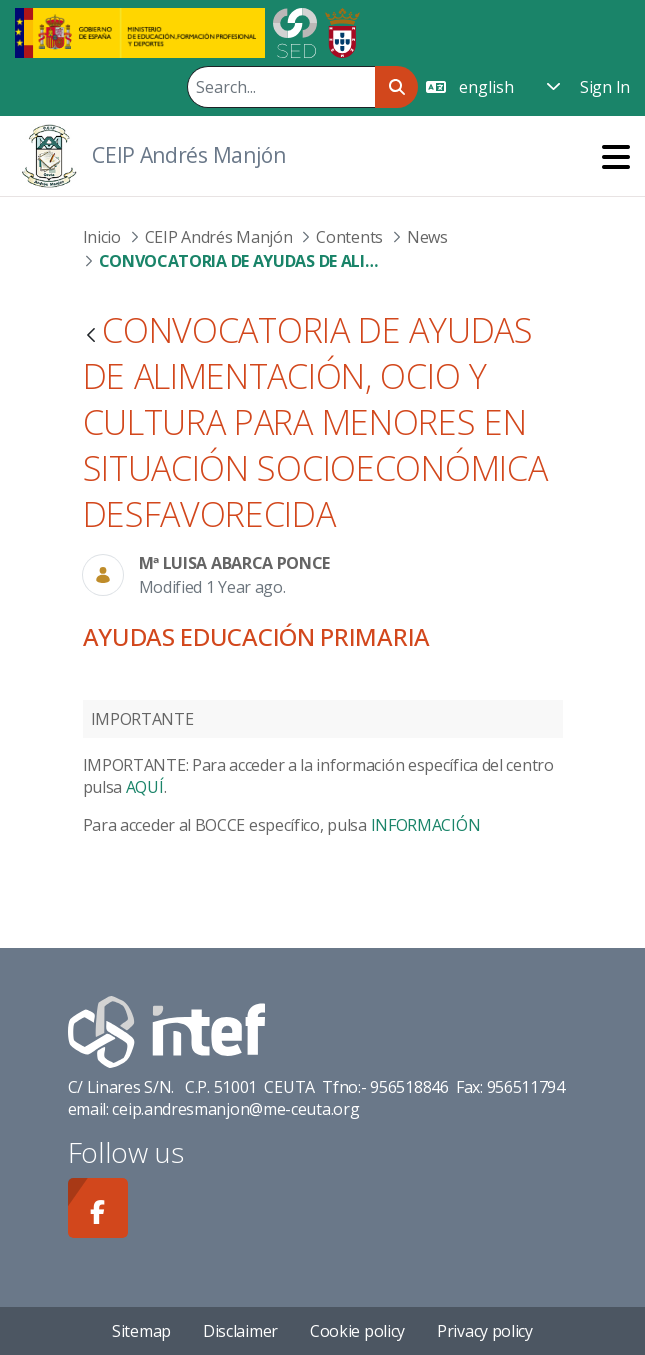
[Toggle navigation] (616, 156)
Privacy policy (485, 1331)
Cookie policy (357, 1331)
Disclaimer (240, 1331)
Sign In (605, 87)
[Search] (281, 87)
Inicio (102, 237)
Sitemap (141, 1331)
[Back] (91, 336)
